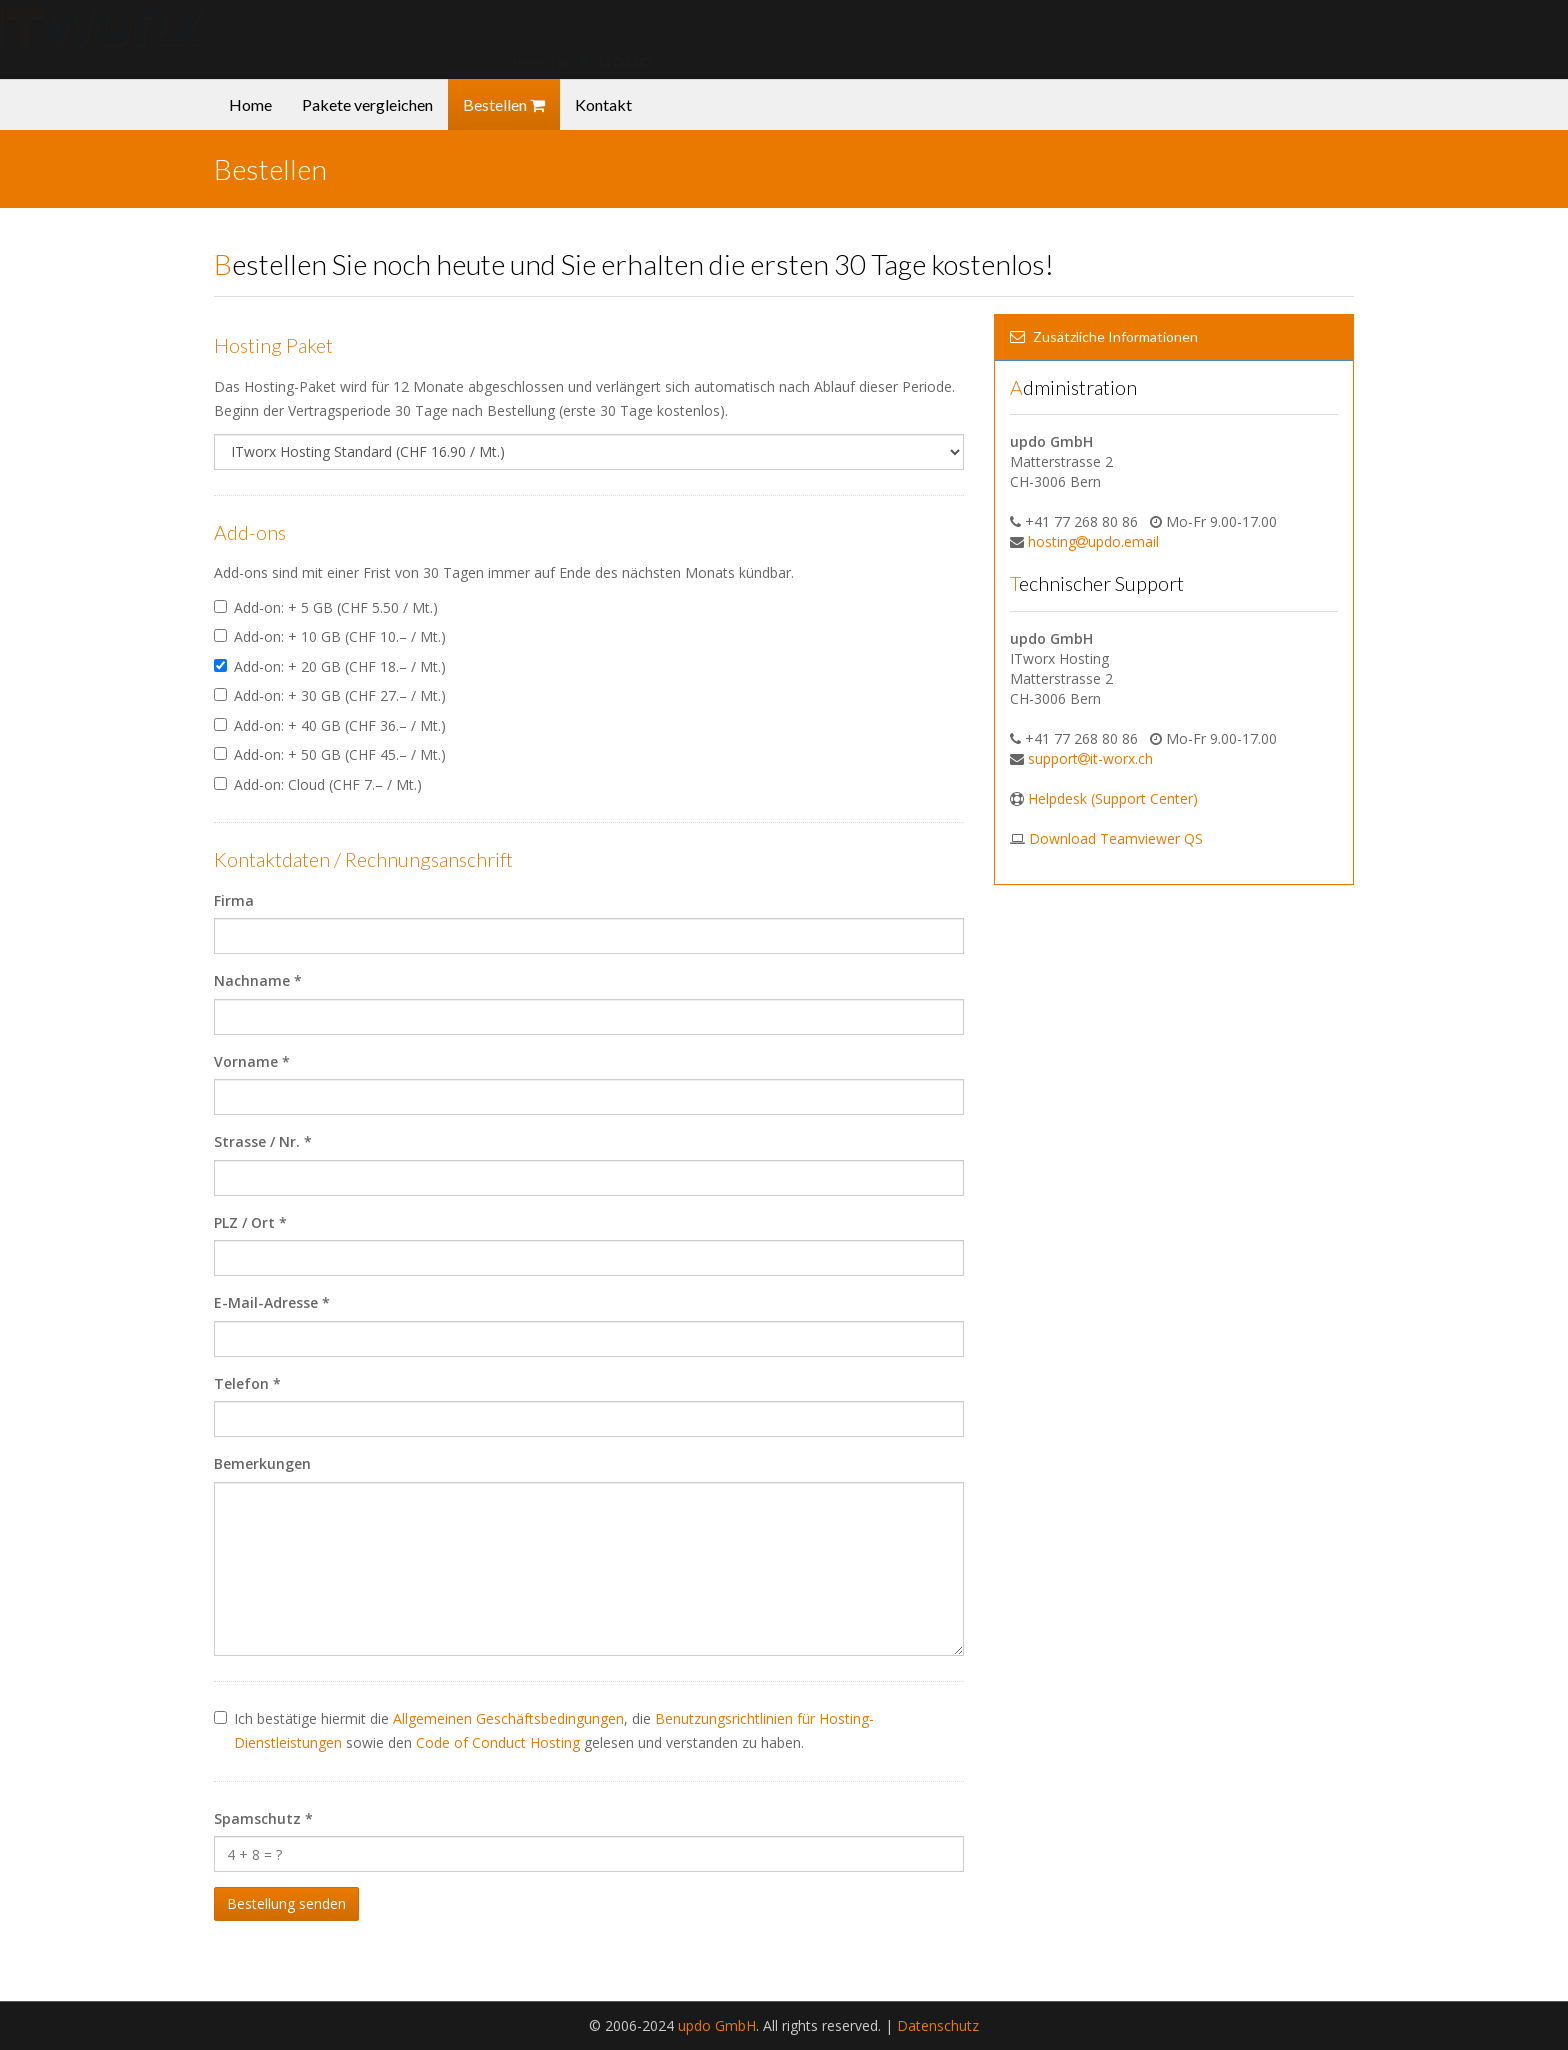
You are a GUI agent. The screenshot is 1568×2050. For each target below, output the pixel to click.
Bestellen (504, 104)
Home (250, 104)
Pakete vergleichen (367, 104)
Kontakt (603, 104)
